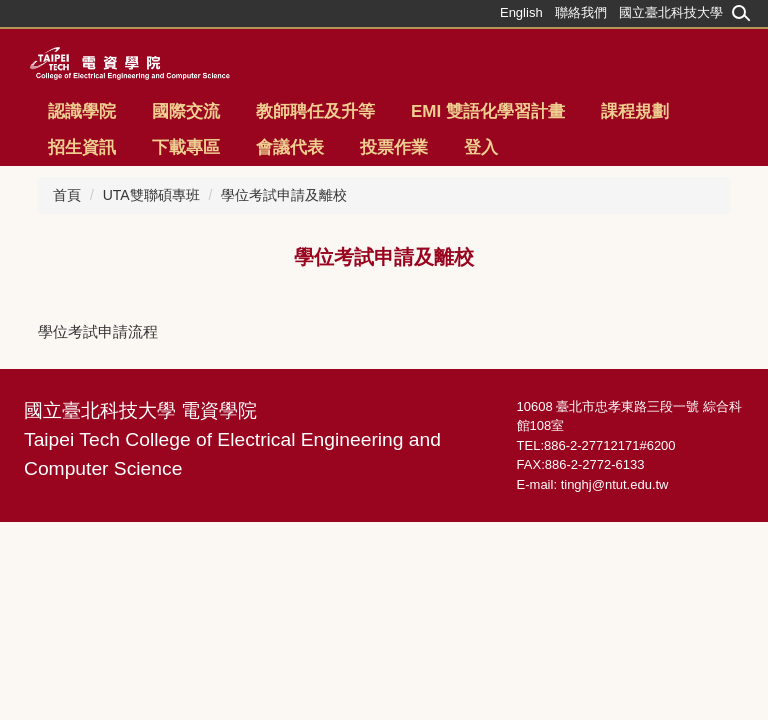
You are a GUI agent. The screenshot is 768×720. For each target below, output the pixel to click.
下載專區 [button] (186, 147)
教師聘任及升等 (315, 111)
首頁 (67, 195)
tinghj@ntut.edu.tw (615, 484)
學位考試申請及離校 (284, 195)
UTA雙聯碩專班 (151, 195)
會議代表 (290, 147)
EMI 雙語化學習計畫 (488, 111)
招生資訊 (82, 147)
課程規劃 (635, 111)
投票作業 (394, 147)
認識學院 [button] (82, 111)
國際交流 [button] (186, 111)
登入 (481, 147)
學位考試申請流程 (98, 331)
